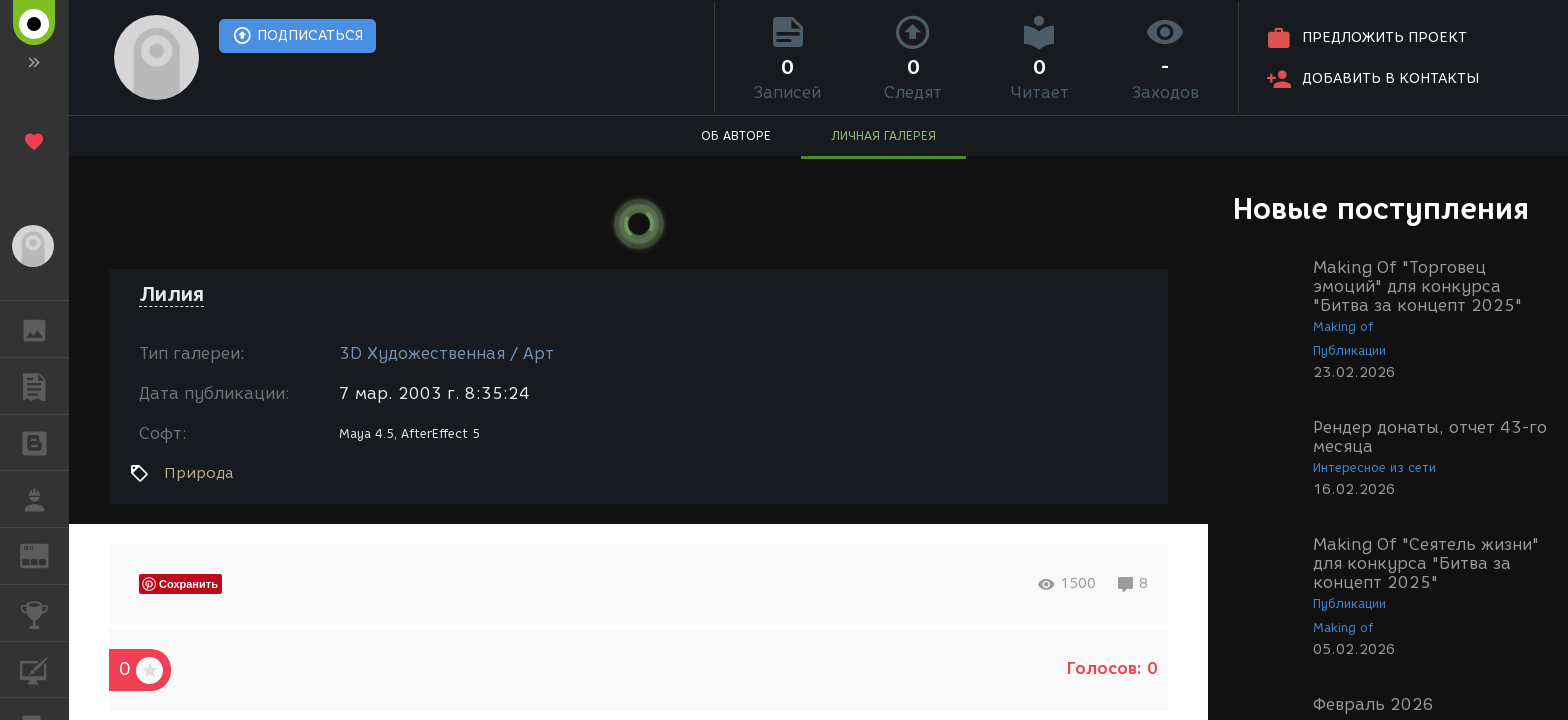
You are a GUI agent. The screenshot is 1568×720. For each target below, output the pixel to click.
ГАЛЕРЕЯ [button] (44, 329)
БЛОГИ (44, 441)
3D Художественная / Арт (446, 353)
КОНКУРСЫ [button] (44, 613)
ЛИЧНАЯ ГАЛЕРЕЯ (883, 135)
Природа (198, 473)
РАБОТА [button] (44, 499)
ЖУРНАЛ (44, 554)
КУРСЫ (44, 668)
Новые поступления (1381, 208)
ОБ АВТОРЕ (736, 135)
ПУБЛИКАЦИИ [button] (44, 386)
